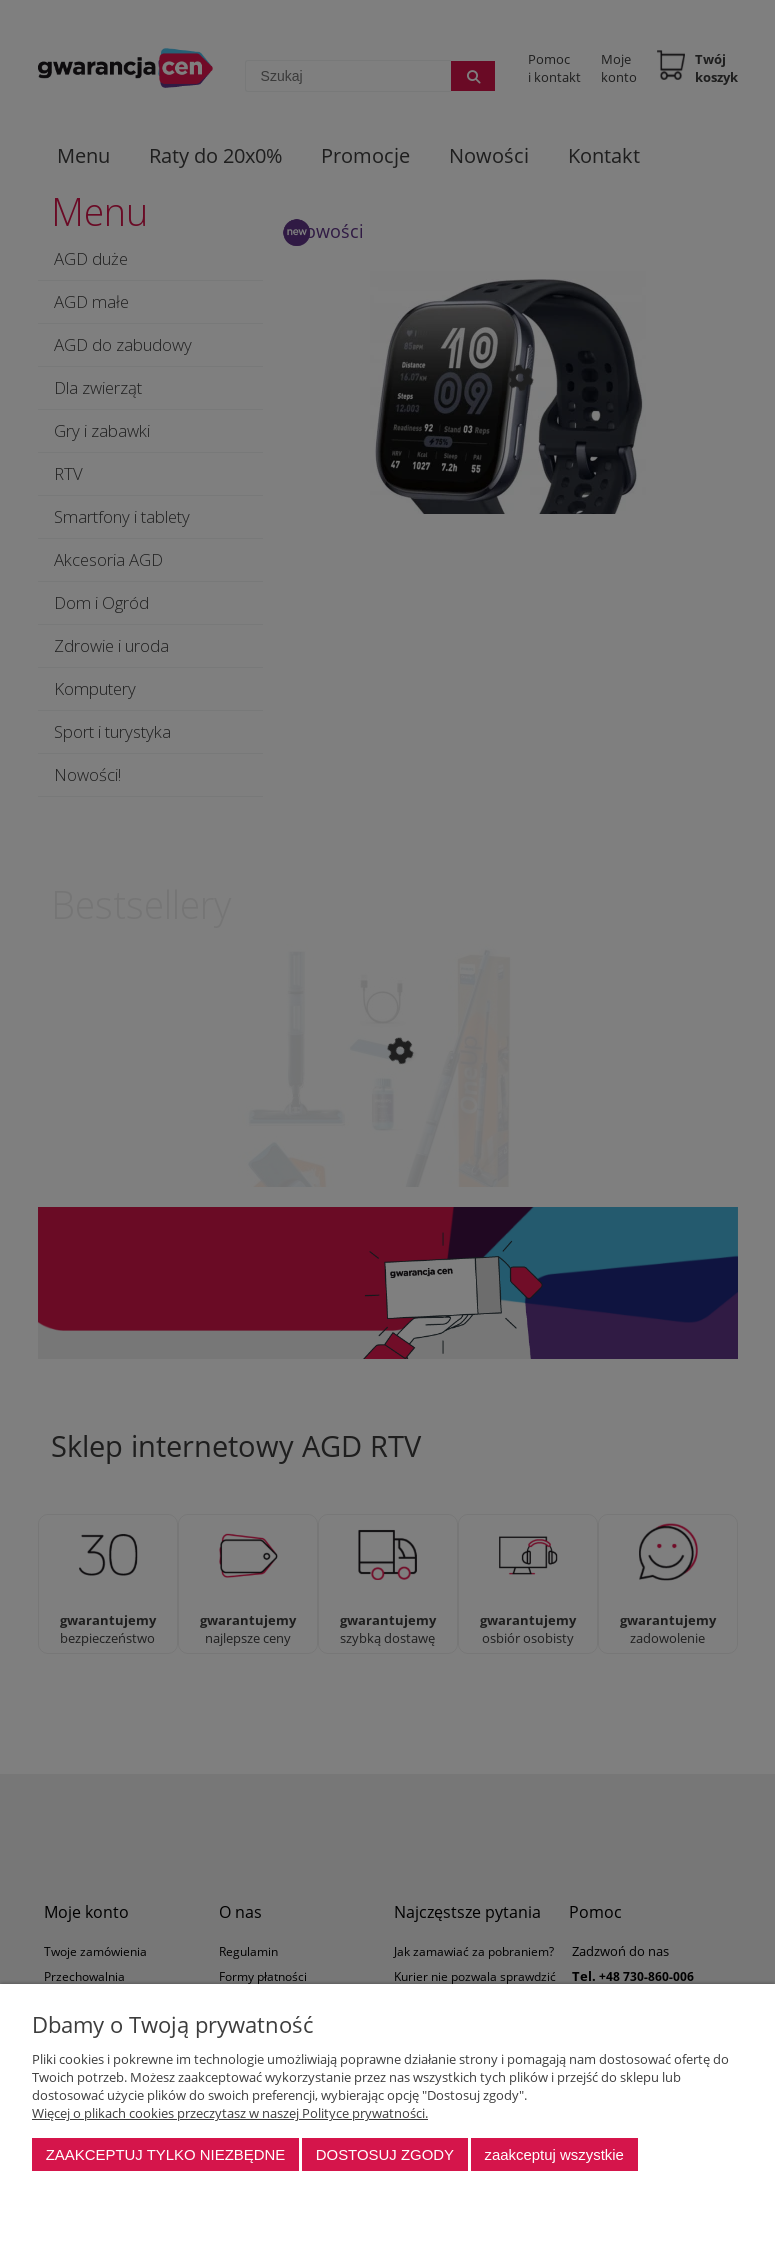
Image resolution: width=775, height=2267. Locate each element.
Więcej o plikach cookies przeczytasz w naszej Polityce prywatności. (230, 2113)
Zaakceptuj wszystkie (553, 2154)
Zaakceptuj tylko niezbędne (166, 2154)
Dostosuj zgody (385, 2154)
